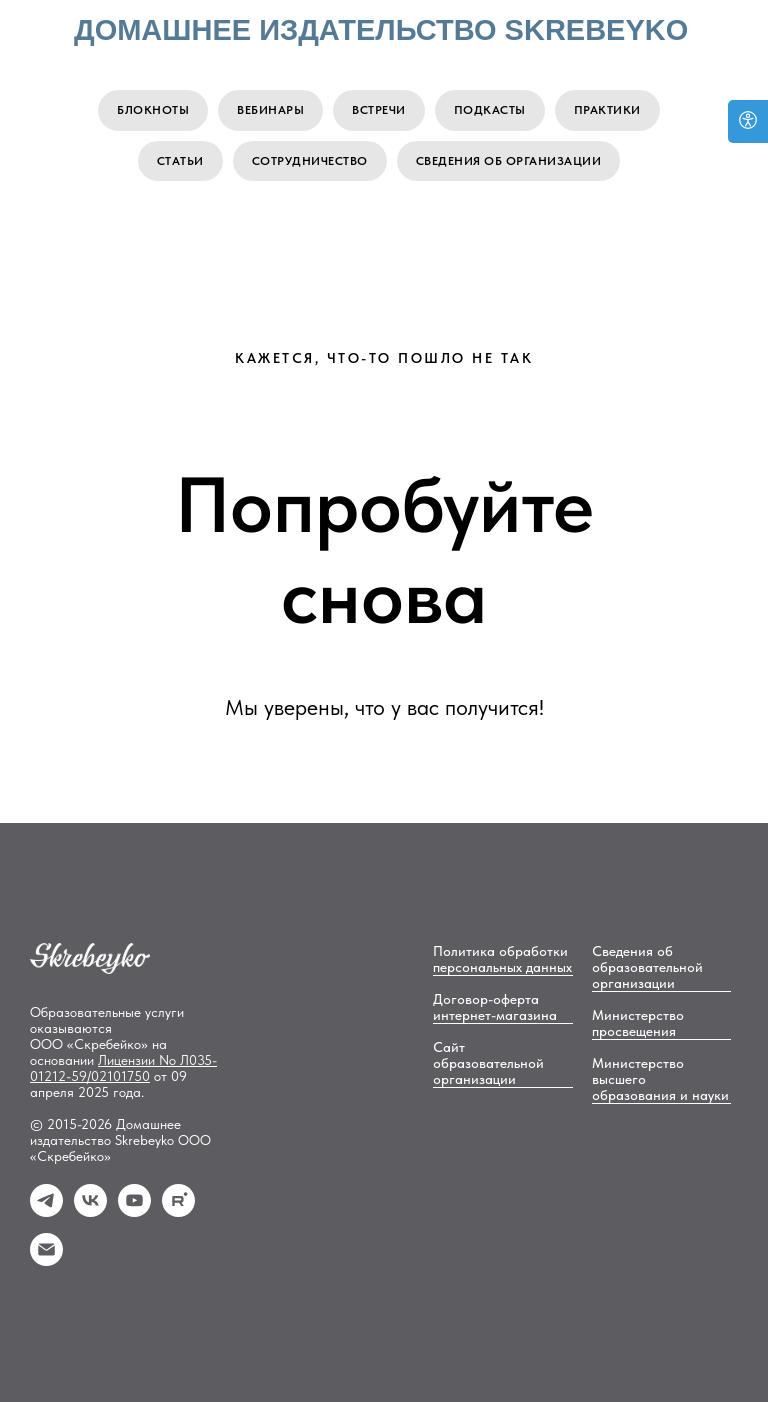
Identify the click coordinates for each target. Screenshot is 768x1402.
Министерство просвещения (638, 1023)
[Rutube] (178, 1211)
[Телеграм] (46, 1211)
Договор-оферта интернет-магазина (495, 1007)
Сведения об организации (509, 161)
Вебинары (270, 110)
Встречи (379, 110)
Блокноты (153, 110)
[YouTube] (134, 1211)
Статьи (180, 161)
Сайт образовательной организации (488, 1063)
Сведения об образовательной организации (647, 967)
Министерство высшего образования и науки (660, 1079)
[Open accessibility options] (748, 121)
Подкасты (490, 110)
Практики (607, 110)
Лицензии (128, 1060)
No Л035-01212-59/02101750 (123, 1068)
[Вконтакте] (90, 1211)
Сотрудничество (310, 161)
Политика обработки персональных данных (502, 959)
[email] (46, 1260)
